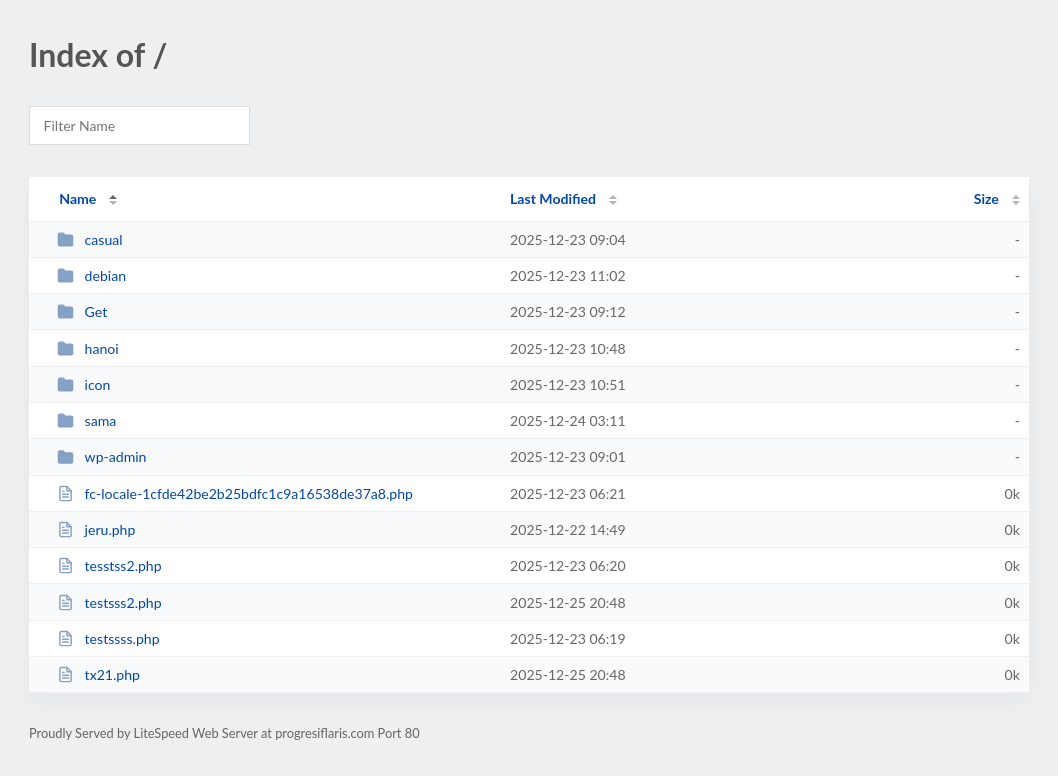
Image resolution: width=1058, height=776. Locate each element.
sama (86, 420)
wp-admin (101, 456)
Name (77, 198)
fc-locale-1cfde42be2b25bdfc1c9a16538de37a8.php (235, 493)
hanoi (88, 348)
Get (82, 311)
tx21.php (98, 674)
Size (986, 198)
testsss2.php (109, 602)
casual (89, 239)
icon (83, 384)
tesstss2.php (109, 565)
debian (91, 275)
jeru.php (96, 529)
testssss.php (108, 638)
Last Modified (553, 198)
